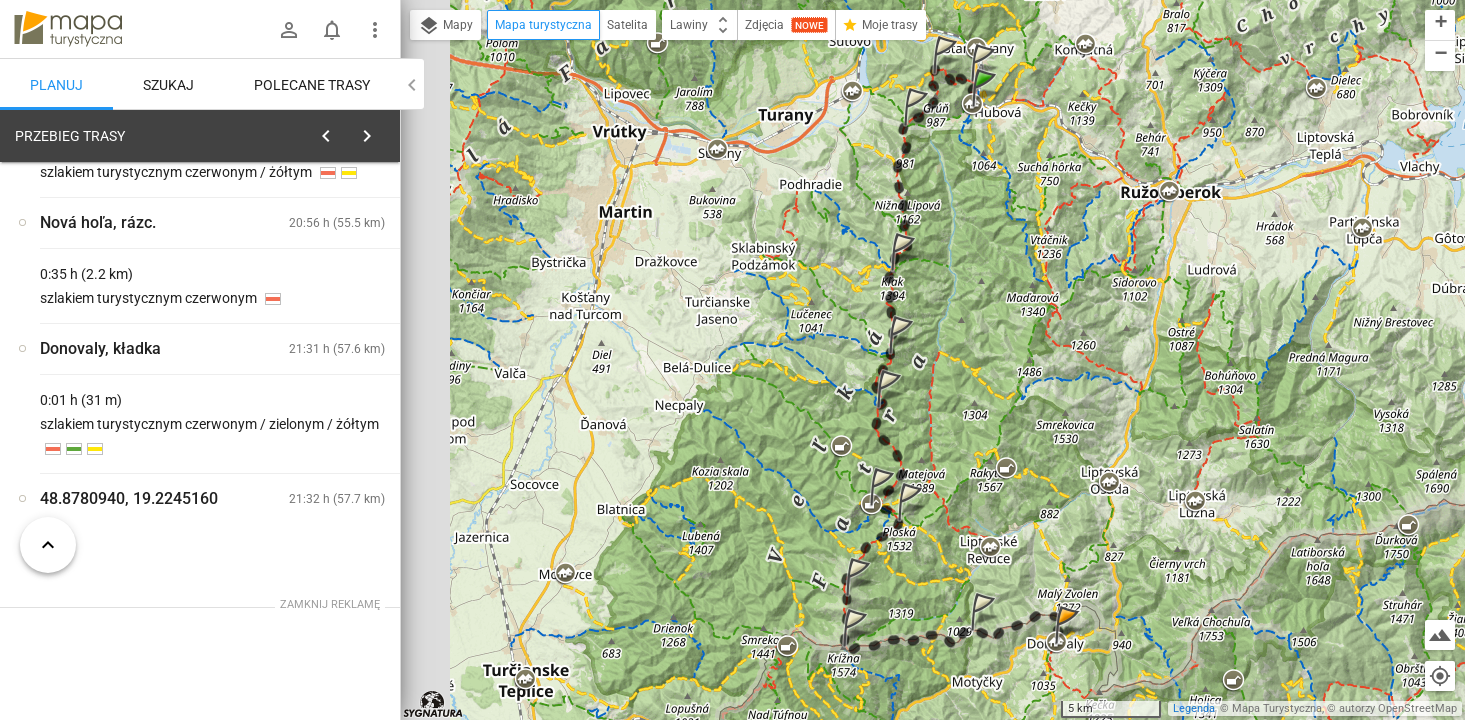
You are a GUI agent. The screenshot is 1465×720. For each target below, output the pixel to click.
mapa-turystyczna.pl (68, 29)
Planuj (56, 85)
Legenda (1194, 708)
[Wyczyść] (378, 131)
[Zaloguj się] (289, 30)
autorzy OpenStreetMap (1398, 708)
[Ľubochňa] (120, 443)
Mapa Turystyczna (1277, 708)
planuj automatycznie (321, 276)
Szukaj (168, 85)
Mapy (445, 26)
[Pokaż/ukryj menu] (375, 30)
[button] (987, 107)
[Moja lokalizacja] (1440, 676)
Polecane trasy (312, 85)
